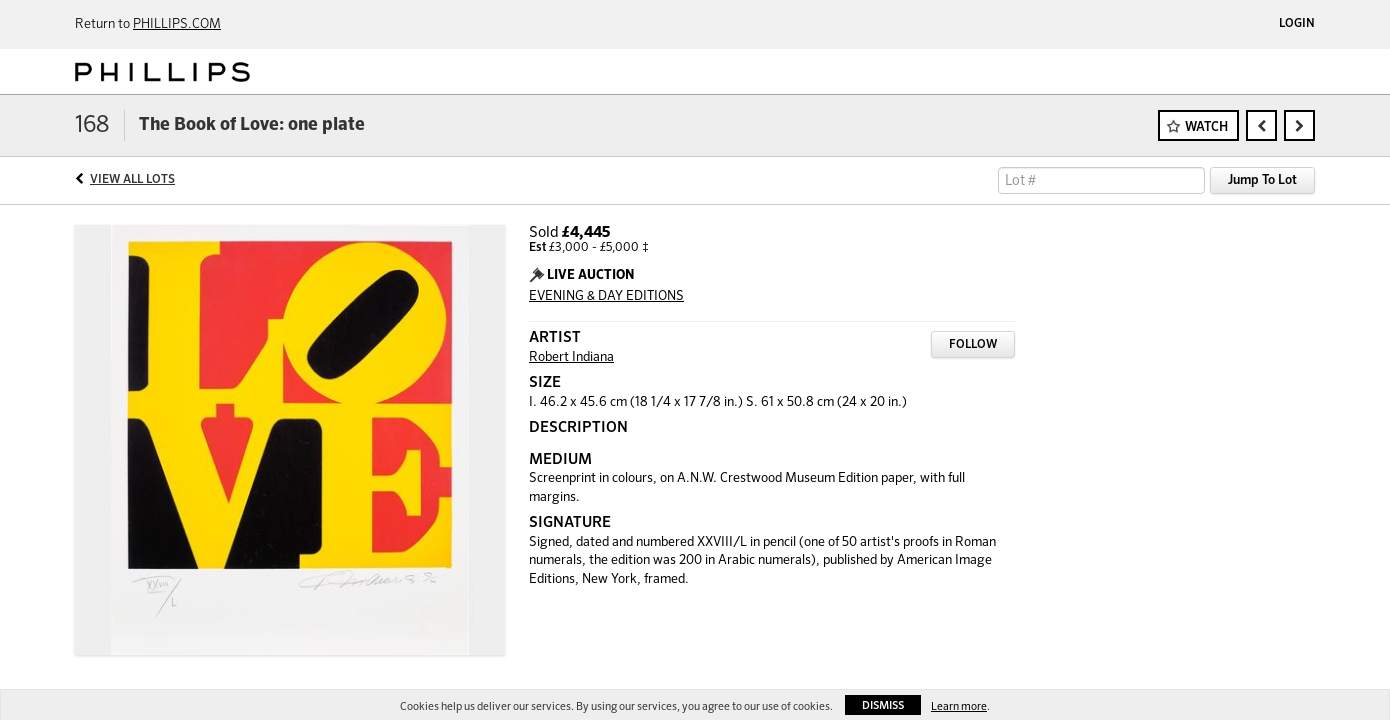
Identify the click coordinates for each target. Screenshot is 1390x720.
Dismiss (883, 705)
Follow (973, 345)
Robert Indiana (571, 357)
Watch (1206, 127)
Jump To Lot (1262, 180)
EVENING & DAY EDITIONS (606, 296)
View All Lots (132, 180)
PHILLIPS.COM (177, 24)
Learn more (959, 706)
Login (1297, 24)
